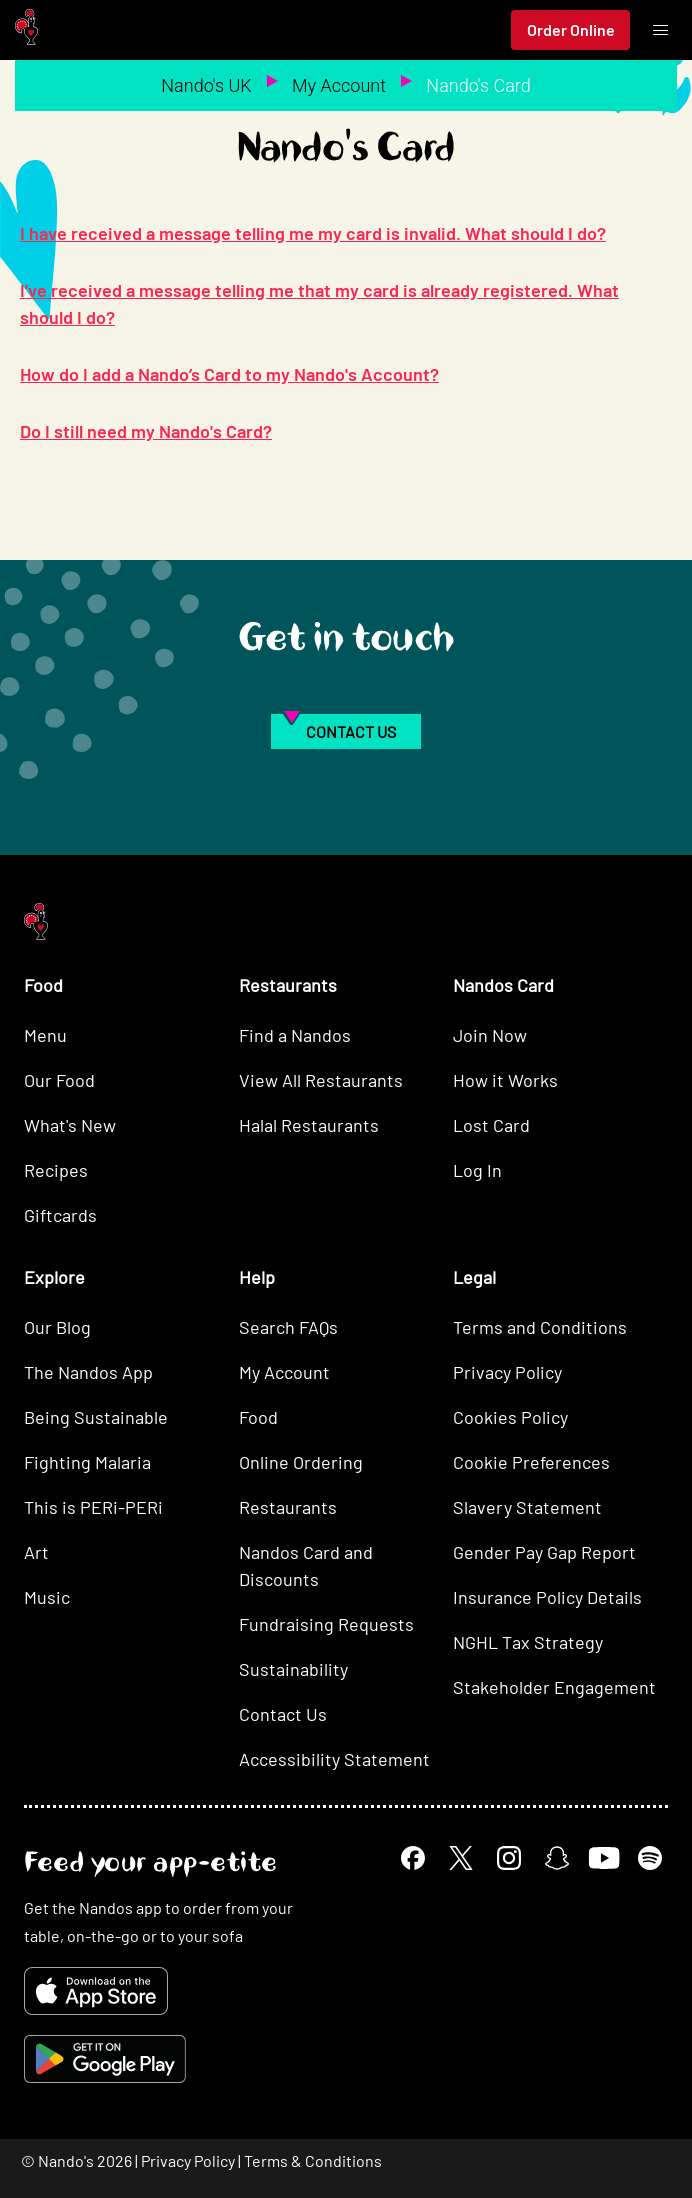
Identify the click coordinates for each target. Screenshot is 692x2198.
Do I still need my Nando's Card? (146, 431)
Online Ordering (301, 1462)
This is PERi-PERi (93, 1507)
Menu (45, 1035)
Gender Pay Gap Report (544, 1552)
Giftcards (60, 1215)
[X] (461, 1858)
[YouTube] (603, 1857)
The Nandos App (88, 1372)
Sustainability (293, 1669)
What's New (70, 1125)
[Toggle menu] (660, 30)
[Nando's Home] (26, 30)
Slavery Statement (527, 1507)
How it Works (505, 1080)
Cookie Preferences (531, 1462)
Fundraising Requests (326, 1624)
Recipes (56, 1170)
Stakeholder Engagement (554, 1687)
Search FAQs (288, 1327)
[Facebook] (413, 1858)
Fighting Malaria (87, 1462)
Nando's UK (206, 85)
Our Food (59, 1080)
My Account (339, 85)
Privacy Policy (507, 1372)
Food (258, 1417)
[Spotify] (650, 1858)
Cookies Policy (510, 1417)
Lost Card (491, 1125)
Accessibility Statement (334, 1759)
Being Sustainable (96, 1417)
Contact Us (283, 1714)
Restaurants (288, 1507)
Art (36, 1552)
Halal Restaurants (309, 1125)
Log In (477, 1170)
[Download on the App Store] (96, 1991)
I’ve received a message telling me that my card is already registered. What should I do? (319, 303)
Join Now (490, 1035)
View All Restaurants (321, 1080)
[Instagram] (509, 1858)
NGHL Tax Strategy (528, 1642)
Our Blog (57, 1327)
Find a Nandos (295, 1035)
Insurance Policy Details (547, 1597)
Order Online (571, 29)
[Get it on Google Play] (105, 2059)
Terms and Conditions (540, 1327)
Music (47, 1597)
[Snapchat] (557, 1858)
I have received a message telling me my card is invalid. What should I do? (313, 233)
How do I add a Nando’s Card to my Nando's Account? (229, 374)
